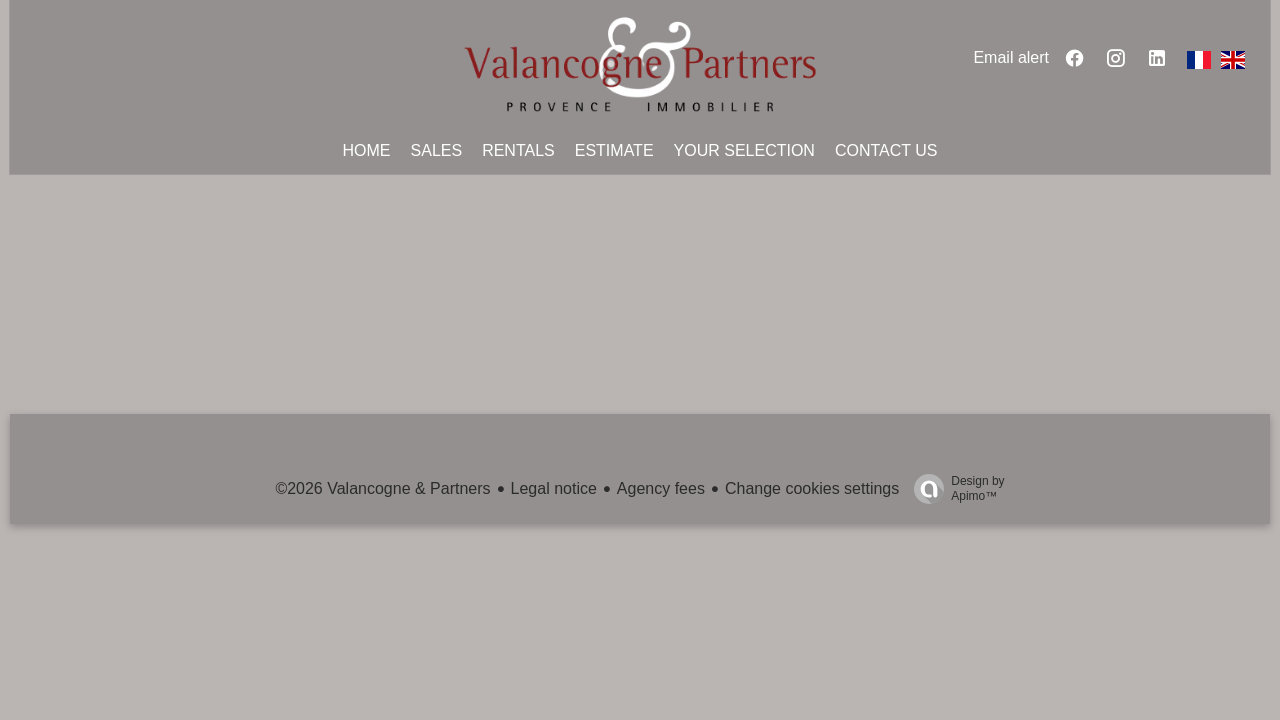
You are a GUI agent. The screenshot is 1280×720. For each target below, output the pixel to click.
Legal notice (554, 488)
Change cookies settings (812, 488)
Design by (954, 489)
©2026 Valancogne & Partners (382, 488)
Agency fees (661, 488)
